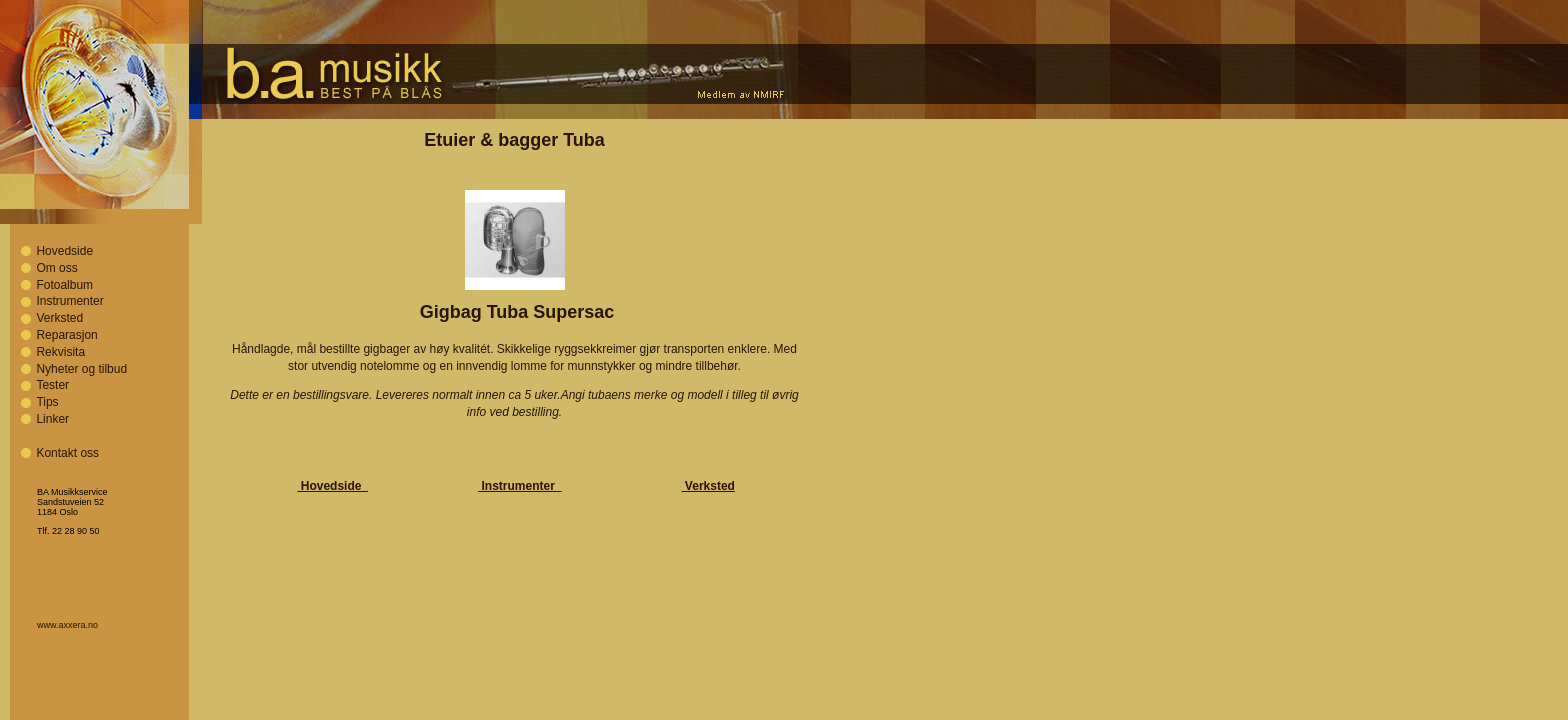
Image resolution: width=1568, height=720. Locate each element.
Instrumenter (69, 301)
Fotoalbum (64, 285)
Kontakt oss (67, 453)
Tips (47, 402)
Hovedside (64, 251)
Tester (52, 385)
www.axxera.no (67, 625)
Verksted (59, 318)
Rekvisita (60, 352)
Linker (52, 419)
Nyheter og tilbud (81, 369)
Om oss (56, 268)
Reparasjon (66, 335)
